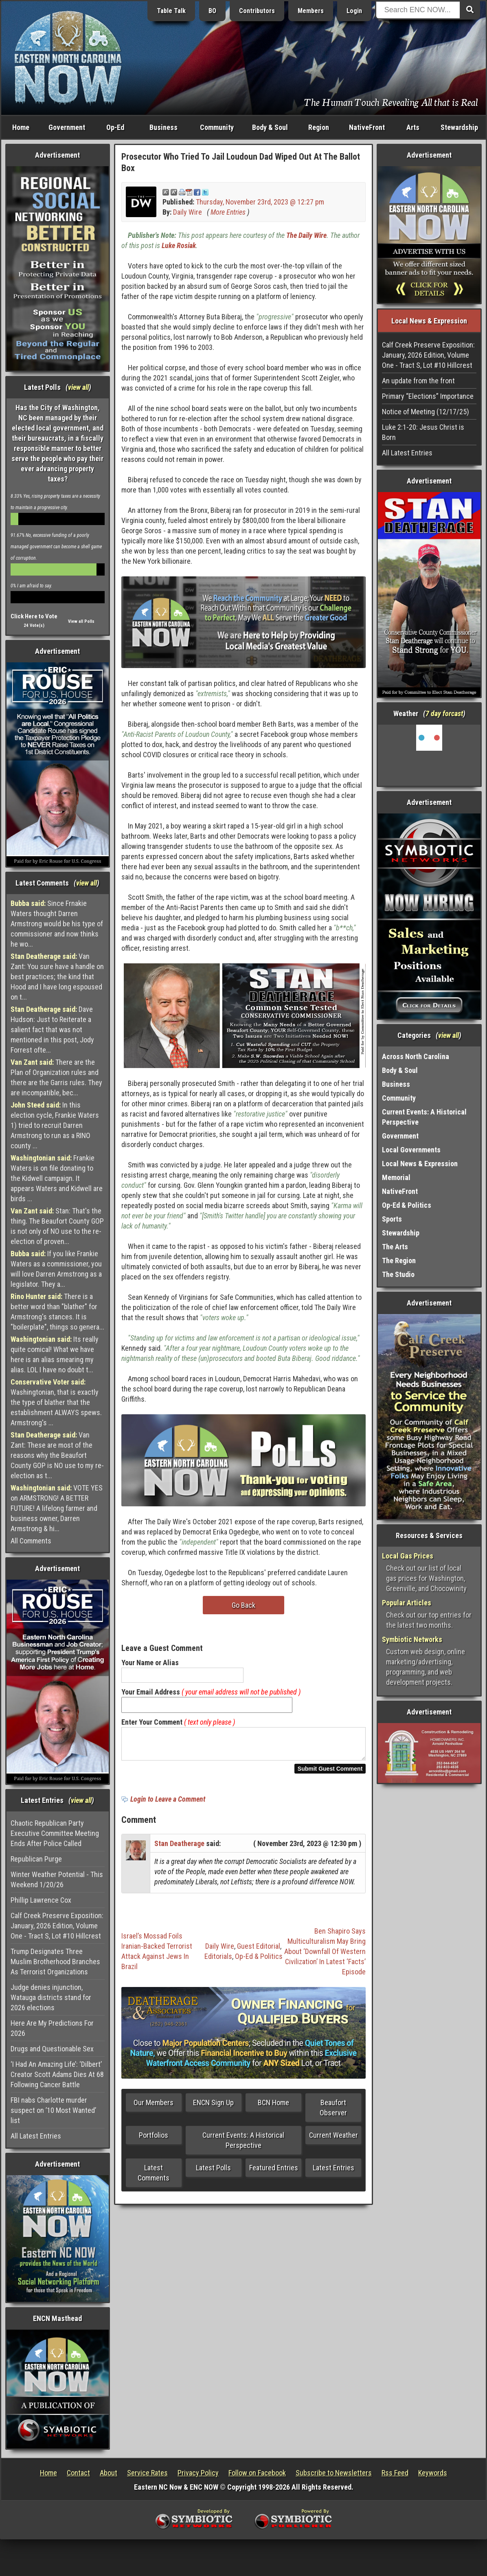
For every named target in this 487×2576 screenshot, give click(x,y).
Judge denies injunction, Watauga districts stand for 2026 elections (51, 1997)
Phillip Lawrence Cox (41, 1900)
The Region (399, 1260)
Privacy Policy (198, 2472)
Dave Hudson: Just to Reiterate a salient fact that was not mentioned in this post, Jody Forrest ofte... (52, 1029)
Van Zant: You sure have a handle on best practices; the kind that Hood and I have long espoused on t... (57, 976)
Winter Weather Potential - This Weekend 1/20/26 (57, 1879)
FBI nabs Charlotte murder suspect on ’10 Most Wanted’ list (53, 2110)
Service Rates (147, 2472)
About (108, 2472)
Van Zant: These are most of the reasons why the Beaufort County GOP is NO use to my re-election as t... (57, 1455)
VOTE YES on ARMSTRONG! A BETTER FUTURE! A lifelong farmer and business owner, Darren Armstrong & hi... (57, 1508)
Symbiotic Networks (412, 1639)
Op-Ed (115, 127)
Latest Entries (333, 2172)
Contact (78, 2472)
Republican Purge (36, 1859)
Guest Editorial (258, 1951)
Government (66, 127)
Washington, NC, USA (429, 755)
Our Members (153, 2107)
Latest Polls (213, 2172)
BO (212, 11)
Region (318, 127)
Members (311, 11)
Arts (412, 127)
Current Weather (333, 2140)
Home (20, 127)
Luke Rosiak (179, 245)
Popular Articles (406, 1602)
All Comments (31, 1540)
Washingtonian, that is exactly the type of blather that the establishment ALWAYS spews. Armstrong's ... (56, 1402)
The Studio (398, 1274)
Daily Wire (187, 212)
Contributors (257, 11)
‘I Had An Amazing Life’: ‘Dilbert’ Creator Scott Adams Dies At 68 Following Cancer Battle (57, 2074)
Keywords (432, 2472)
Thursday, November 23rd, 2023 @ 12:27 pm (260, 202)
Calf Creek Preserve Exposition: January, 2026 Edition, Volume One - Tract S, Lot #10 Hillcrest (57, 1925)
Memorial (396, 1177)
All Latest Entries (36, 2136)
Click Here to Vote (34, 616)
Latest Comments (153, 2177)
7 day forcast (444, 713)
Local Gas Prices (407, 1556)
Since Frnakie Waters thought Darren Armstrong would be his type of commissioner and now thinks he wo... (57, 923)
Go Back (243, 1605)
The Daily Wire (306, 235)
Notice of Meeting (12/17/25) (425, 411)
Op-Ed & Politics (259, 1961)
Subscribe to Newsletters (334, 2472)
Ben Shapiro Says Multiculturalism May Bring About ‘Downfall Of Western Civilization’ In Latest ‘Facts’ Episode (325, 1956)
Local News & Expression (420, 1163)
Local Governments (411, 1149)
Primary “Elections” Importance (428, 396)
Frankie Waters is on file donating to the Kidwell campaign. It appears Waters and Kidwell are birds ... (57, 1178)
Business (163, 127)
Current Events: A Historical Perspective (243, 2145)
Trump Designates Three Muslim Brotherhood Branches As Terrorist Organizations (55, 1961)
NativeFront (367, 127)
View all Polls (81, 621)
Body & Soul (270, 127)
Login (354, 11)
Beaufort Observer (333, 2112)
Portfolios (153, 2140)
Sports (392, 1219)
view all (78, 387)
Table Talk (171, 11)
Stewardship (459, 127)
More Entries (228, 212)
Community (217, 127)
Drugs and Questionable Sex (52, 2048)
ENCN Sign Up (213, 2107)
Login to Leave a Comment (167, 1804)
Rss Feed (395, 2472)
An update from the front (418, 380)
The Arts (395, 1246)
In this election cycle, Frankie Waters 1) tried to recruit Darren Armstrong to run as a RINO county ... (55, 1125)
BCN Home (273, 2107)
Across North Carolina (415, 1056)
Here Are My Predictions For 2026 (52, 2028)
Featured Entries (273, 2172)
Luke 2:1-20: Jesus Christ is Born (423, 432)
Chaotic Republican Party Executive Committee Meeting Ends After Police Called (55, 1833)
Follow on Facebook (257, 2472)
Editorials (218, 1961)
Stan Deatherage (179, 1848)
